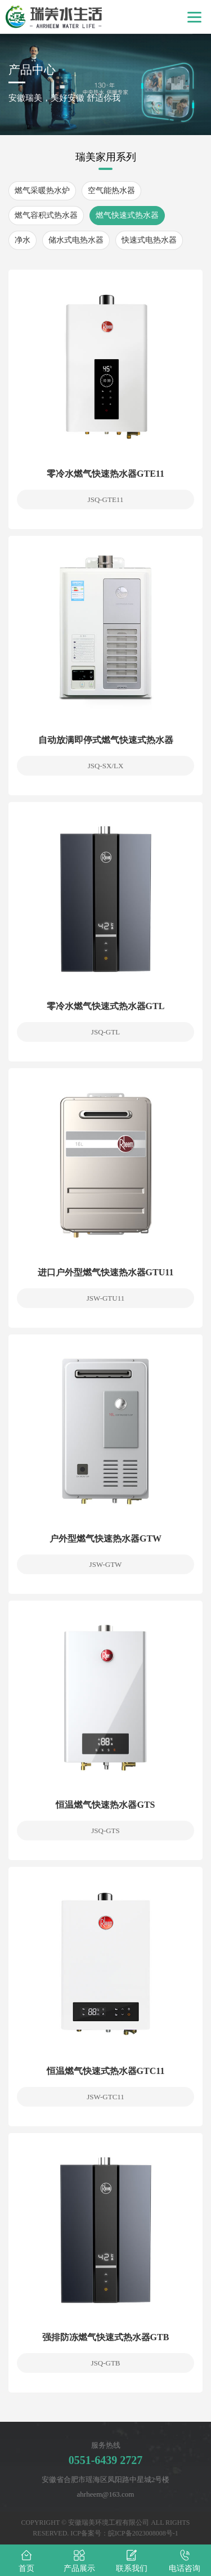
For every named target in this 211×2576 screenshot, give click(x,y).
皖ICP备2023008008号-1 (143, 2533)
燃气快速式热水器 (127, 215)
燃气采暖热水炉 (42, 190)
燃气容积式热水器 (46, 215)
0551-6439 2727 (106, 2460)
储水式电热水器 (76, 240)
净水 (22, 240)
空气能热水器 (111, 190)
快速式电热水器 (149, 240)
